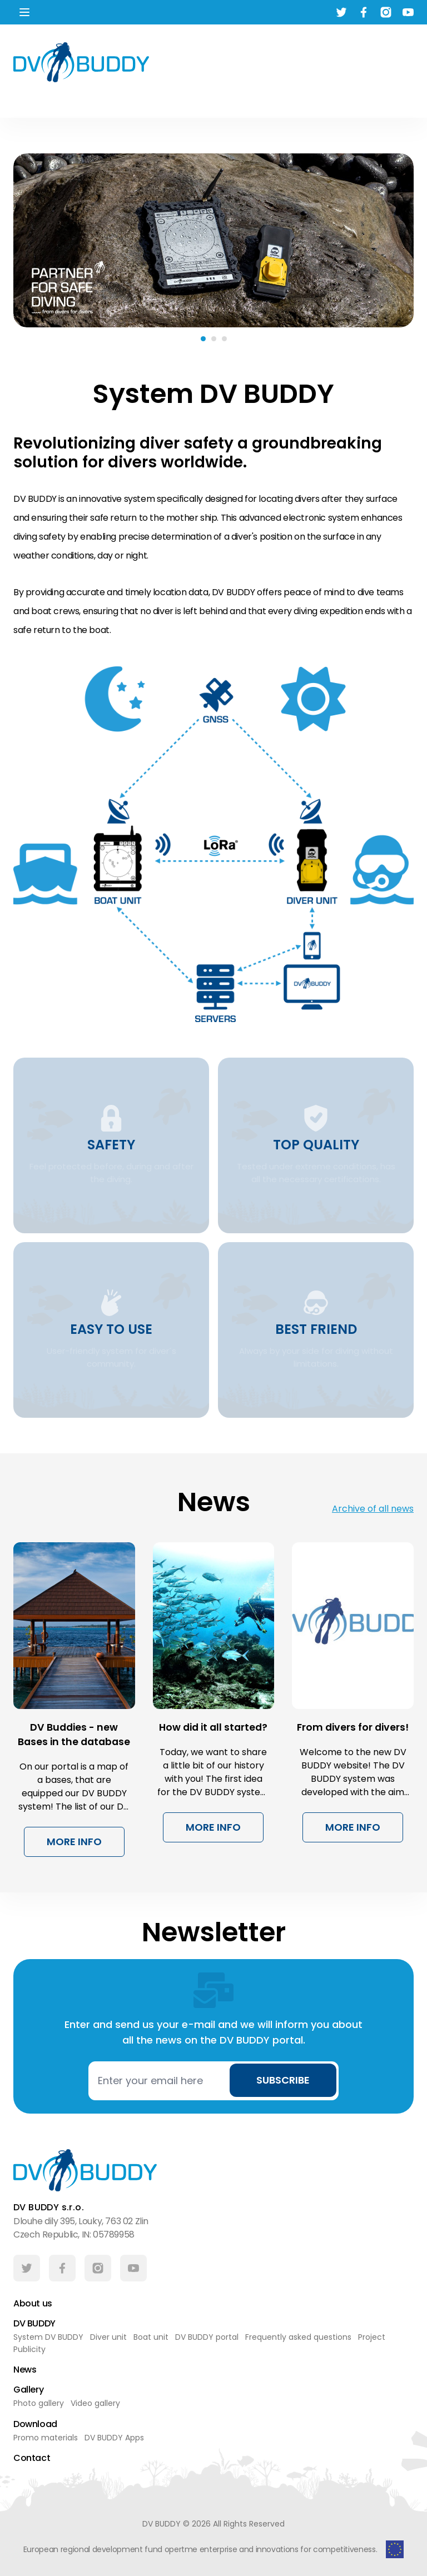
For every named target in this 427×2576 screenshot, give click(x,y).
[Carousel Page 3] (224, 338)
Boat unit (150, 2338)
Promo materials (45, 2438)
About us (32, 2303)
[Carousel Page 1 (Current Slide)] (203, 338)
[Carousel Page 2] (213, 338)
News (24, 2369)
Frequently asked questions (298, 2338)
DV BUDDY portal (207, 2338)
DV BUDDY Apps (114, 2438)
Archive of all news (373, 1508)
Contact (31, 2458)
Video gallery (95, 2404)
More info (74, 1841)
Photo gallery (38, 2404)
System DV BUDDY (48, 2338)
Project (371, 2338)
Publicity (29, 2350)
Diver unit (108, 2338)
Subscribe (283, 2080)
